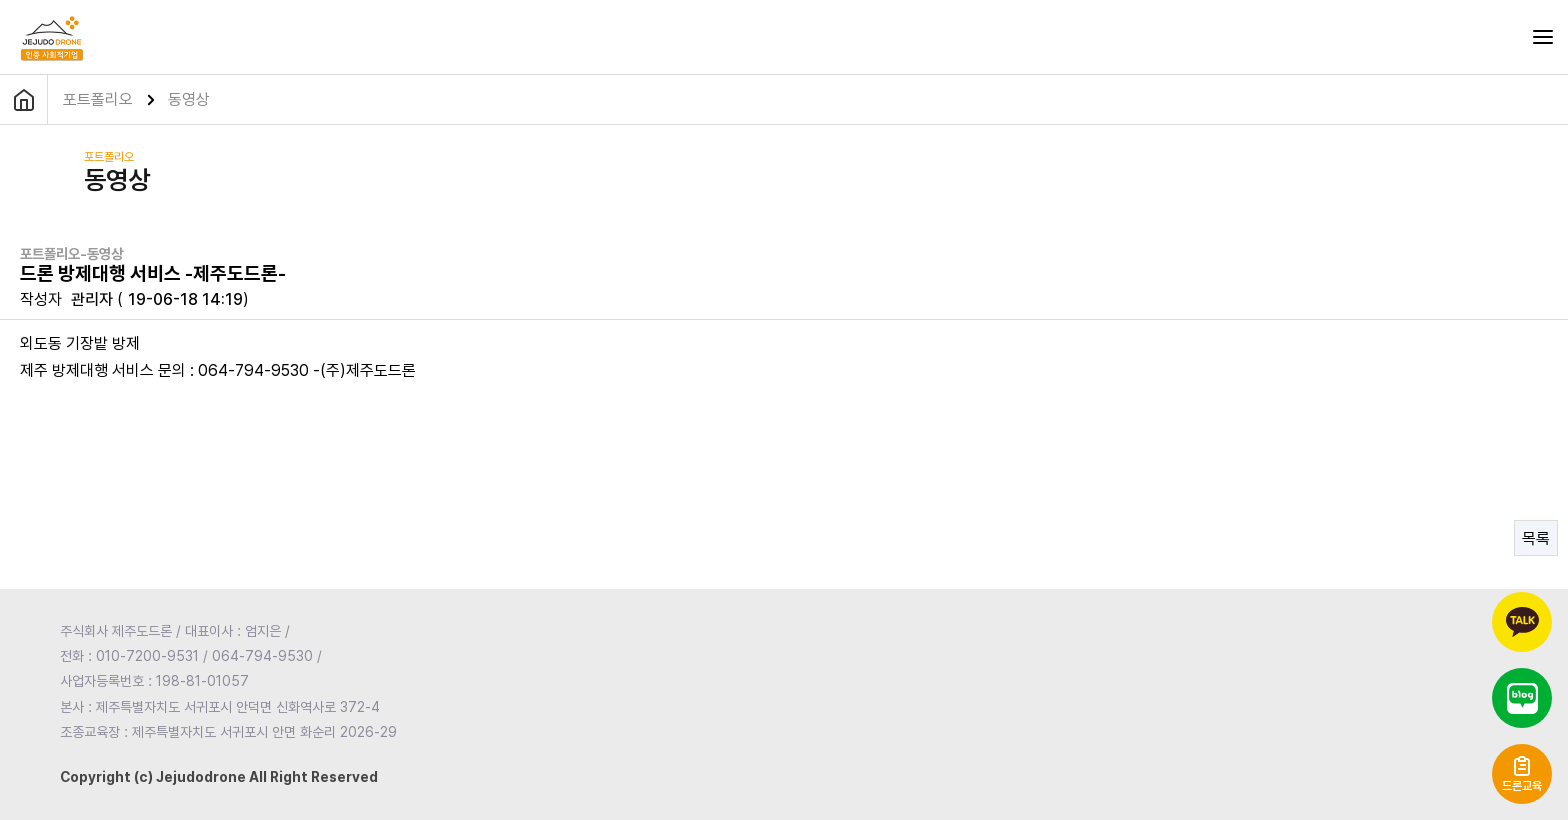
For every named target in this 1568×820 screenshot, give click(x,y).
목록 (1536, 538)
